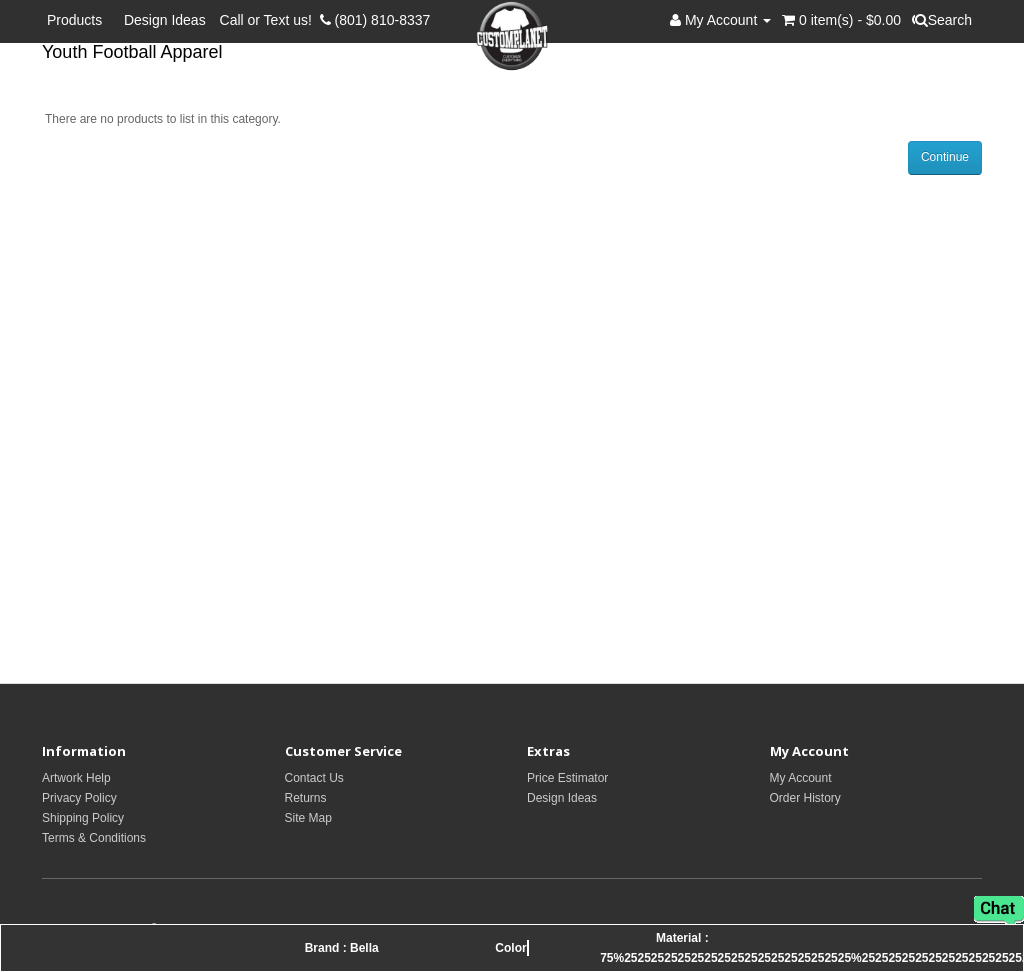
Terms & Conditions (94, 838)
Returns (306, 798)
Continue (945, 157)
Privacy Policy (79, 798)
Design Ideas (165, 20)
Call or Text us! (270, 20)
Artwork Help (76, 778)
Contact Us (314, 778)
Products (78, 20)
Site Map (308, 818)
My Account (801, 778)
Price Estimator (567, 778)
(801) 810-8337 (375, 20)
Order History (805, 798)
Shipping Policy (83, 818)
